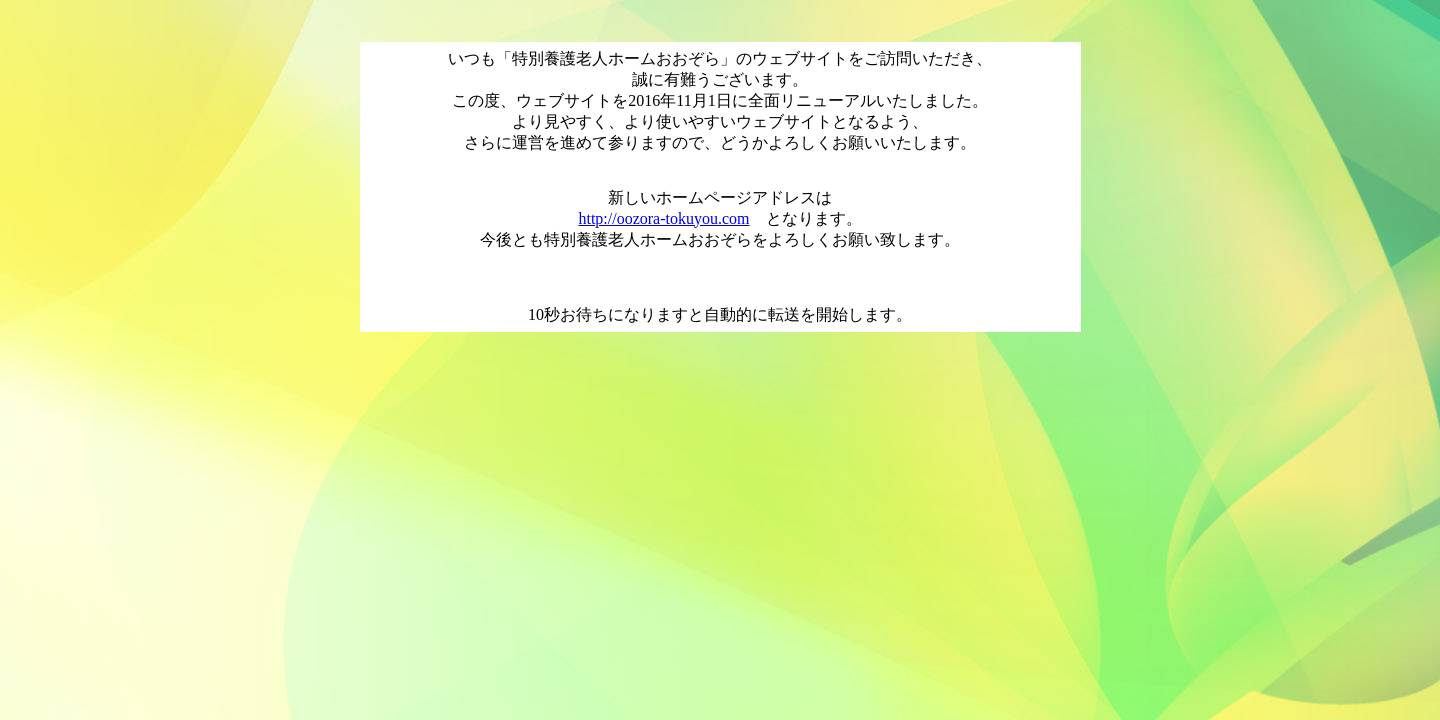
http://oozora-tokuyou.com (663, 218)
